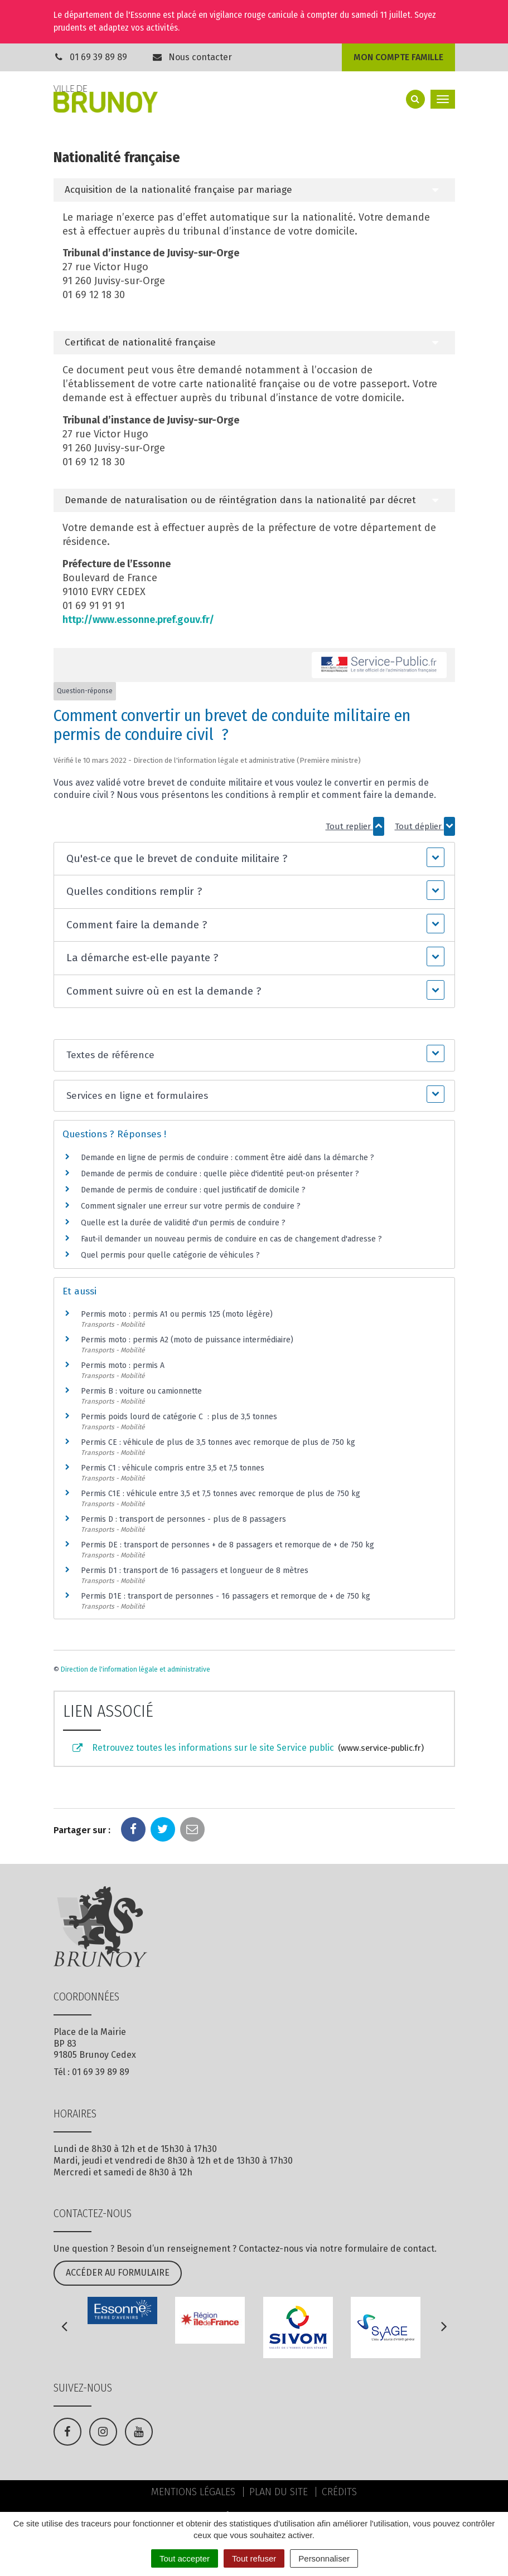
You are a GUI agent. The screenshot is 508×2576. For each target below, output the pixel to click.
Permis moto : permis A (123, 1365)
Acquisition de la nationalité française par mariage (178, 190)
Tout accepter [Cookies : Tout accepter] (184, 2558)
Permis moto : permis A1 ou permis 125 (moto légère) (177, 1314)
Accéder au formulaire (118, 2272)
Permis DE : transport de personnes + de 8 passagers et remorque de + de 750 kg (227, 1545)
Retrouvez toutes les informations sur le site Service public (247, 1748)
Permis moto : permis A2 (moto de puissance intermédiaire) (187, 1340)
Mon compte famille (398, 57)
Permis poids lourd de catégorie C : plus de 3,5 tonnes (179, 1416)
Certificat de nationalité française (140, 342)
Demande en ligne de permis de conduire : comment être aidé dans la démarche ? (227, 1157)
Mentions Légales (193, 2492)
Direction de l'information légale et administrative (135, 1669)
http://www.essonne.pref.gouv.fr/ (138, 619)
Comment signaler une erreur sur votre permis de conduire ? (191, 1206)
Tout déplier (425, 826)
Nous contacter (192, 57)
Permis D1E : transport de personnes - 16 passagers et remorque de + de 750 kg (225, 1596)
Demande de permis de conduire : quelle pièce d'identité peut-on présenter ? (220, 1174)
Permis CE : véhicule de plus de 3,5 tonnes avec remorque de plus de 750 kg (218, 1442)
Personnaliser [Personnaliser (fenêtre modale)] (324, 2558)
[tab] (254, 190)
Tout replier (355, 826)
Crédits (339, 2492)
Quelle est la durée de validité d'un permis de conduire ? (183, 1223)
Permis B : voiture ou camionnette (141, 1391)
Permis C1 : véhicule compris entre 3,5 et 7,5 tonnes (172, 1468)
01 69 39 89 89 (98, 57)
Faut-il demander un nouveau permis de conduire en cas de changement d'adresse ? (231, 1239)
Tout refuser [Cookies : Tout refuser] (254, 2558)
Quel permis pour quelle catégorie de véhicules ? (170, 1255)
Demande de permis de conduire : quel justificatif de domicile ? (193, 1190)
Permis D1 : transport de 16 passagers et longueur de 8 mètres (194, 1570)
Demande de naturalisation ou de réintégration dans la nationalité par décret (240, 500)
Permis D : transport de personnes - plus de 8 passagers (183, 1519)
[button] (254, 859)
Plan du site (278, 2492)
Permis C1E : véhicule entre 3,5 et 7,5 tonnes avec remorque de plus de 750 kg (220, 1493)
